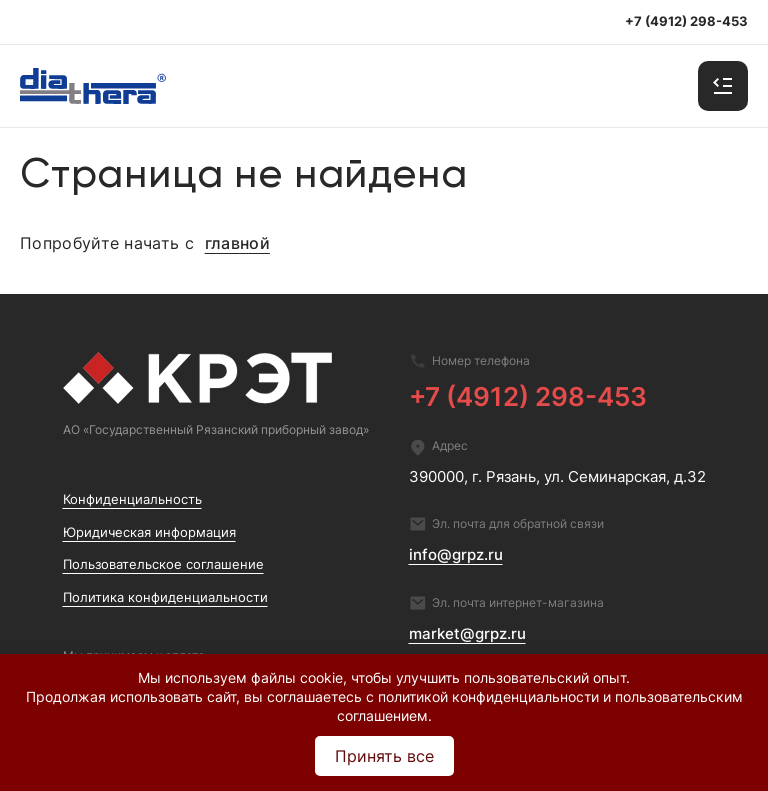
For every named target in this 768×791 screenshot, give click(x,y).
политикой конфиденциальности (488, 696)
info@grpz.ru (456, 555)
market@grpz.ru (467, 634)
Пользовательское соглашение (163, 564)
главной (237, 244)
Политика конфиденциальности (165, 597)
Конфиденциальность (132, 499)
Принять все (384, 756)
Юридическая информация (149, 532)
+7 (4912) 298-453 (528, 396)
